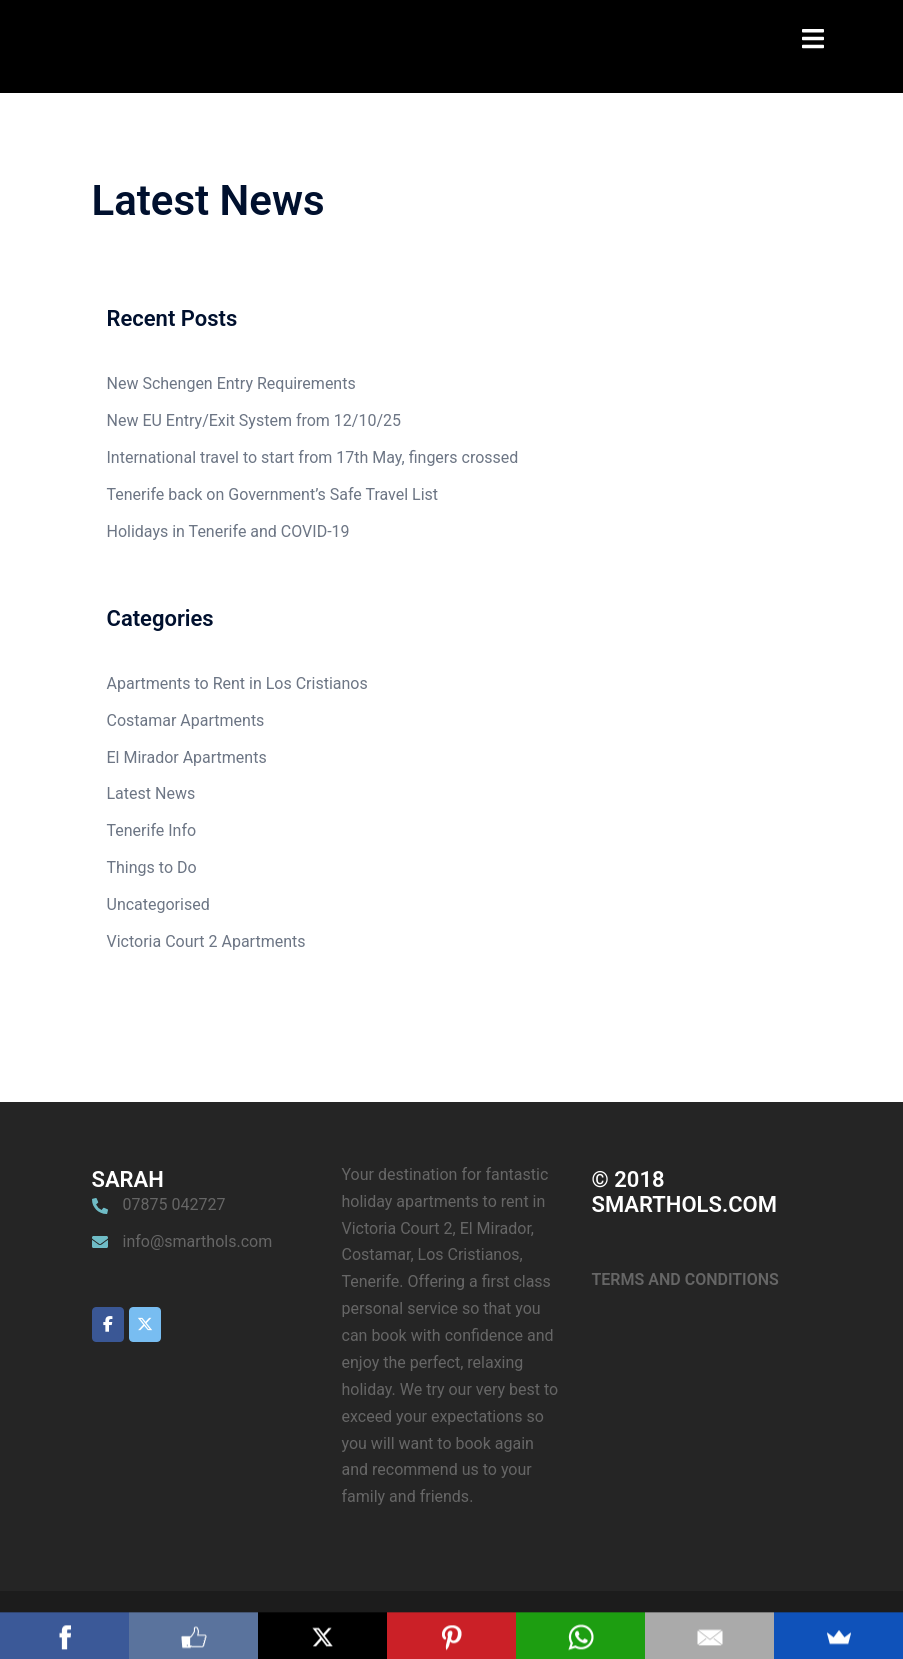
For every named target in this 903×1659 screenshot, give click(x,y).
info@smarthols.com (198, 1241)
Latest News (151, 793)
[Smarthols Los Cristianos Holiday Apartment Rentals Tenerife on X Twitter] (145, 1324)
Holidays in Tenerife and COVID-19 (228, 531)
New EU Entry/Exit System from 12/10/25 (254, 420)
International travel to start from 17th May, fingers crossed (313, 457)
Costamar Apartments (186, 720)
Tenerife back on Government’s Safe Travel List (273, 494)
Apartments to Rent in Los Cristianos (237, 683)
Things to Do (152, 867)
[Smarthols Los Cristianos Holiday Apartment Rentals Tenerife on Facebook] (108, 1324)
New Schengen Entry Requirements (231, 383)
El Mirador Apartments (187, 757)
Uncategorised (158, 904)
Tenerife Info (152, 830)
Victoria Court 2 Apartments (206, 941)
